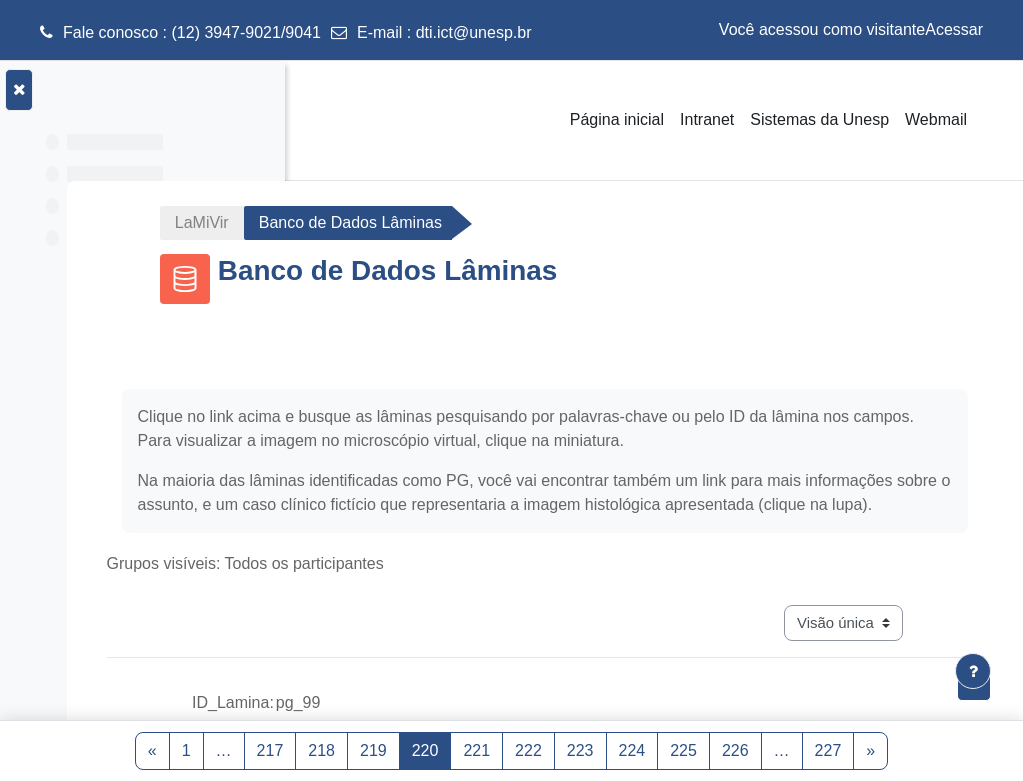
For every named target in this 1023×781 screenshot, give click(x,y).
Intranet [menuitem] (707, 119)
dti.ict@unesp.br (474, 32)
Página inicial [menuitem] (617, 119)
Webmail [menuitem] (936, 119)
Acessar (954, 29)
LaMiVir (373, 222)
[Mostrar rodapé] (973, 671)
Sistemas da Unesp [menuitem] (819, 119)
